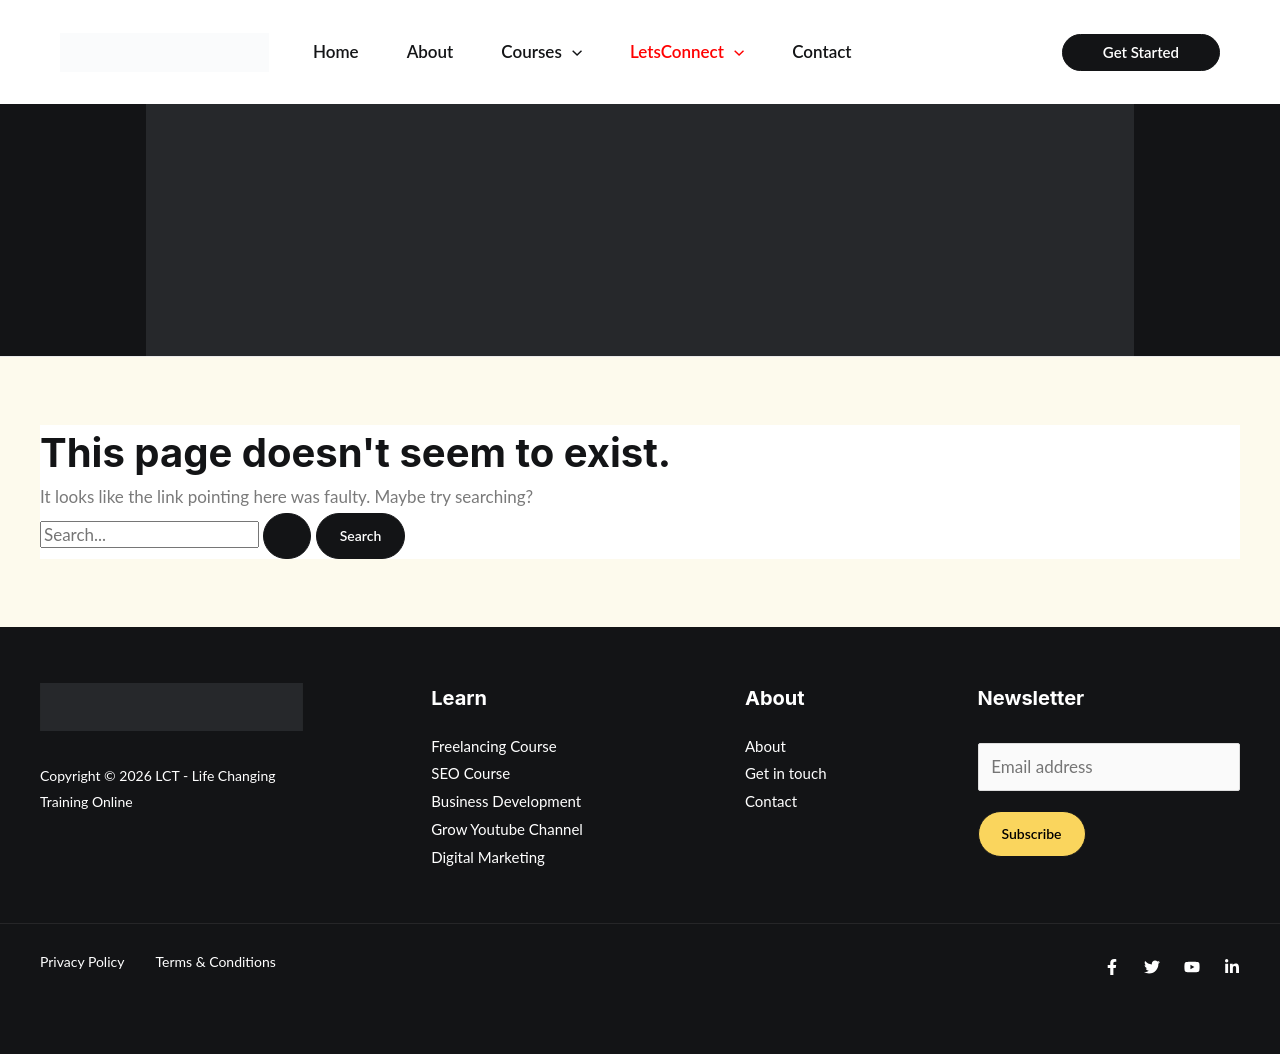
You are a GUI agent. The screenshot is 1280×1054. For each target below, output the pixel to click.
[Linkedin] (1232, 967)
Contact (821, 51)
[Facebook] (1112, 967)
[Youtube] (1192, 967)
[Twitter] (1152, 967)
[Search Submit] (287, 536)
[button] (572, 52)
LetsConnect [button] (687, 52)
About (430, 51)
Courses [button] (541, 52)
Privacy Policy (82, 961)
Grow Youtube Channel (507, 829)
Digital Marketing (488, 857)
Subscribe (1032, 833)
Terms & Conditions (215, 961)
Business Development (506, 801)
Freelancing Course (494, 746)
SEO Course (470, 773)
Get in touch (786, 773)
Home (336, 51)
